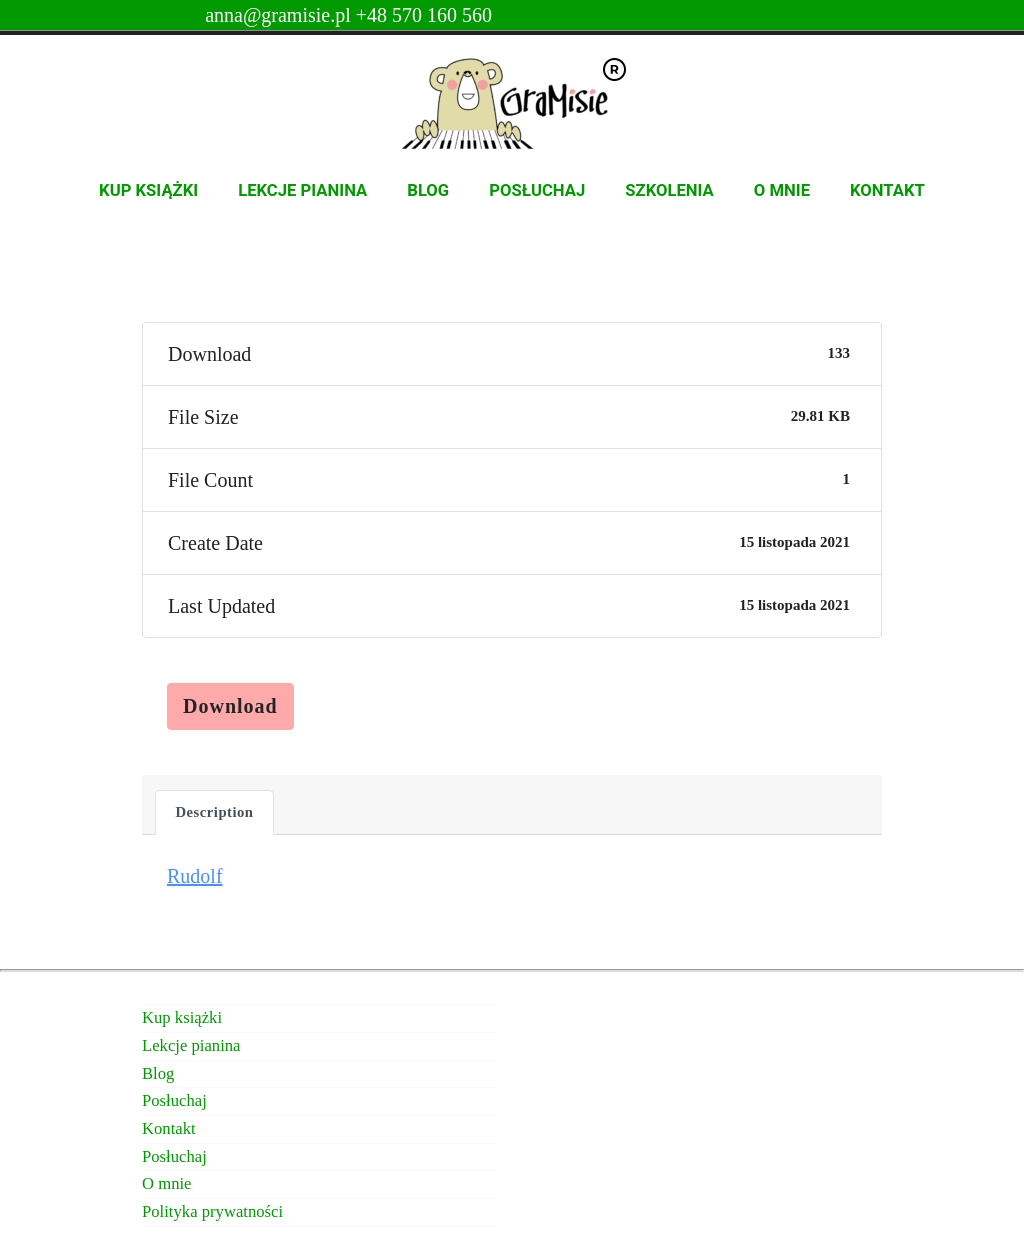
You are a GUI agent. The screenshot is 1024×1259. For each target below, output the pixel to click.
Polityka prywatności (212, 1211)
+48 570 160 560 (424, 15)
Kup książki (148, 190)
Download (230, 706)
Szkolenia (669, 190)
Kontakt (887, 190)
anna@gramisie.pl (280, 15)
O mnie (782, 190)
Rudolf (195, 876)
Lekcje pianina (302, 190)
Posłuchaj (537, 190)
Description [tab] (215, 812)
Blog (428, 190)
